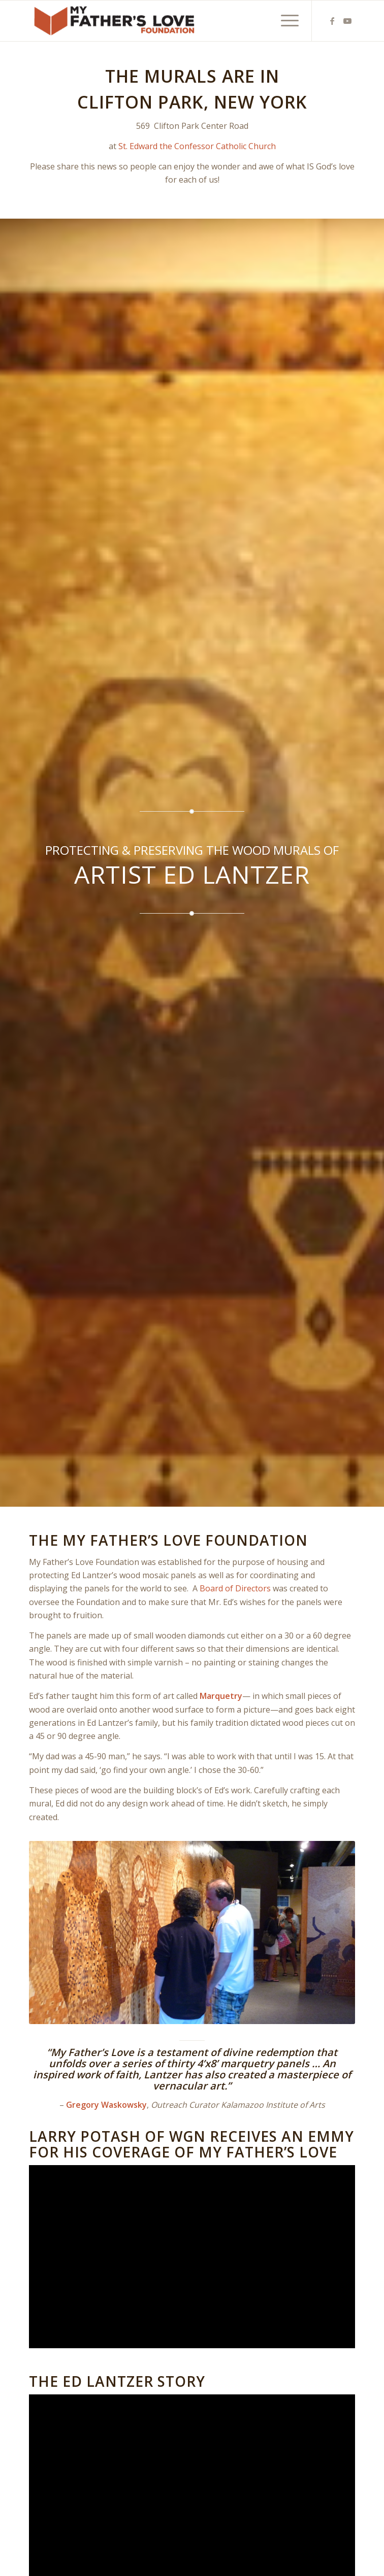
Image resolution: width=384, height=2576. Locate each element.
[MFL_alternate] (159, 21)
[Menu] (285, 21)
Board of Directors (235, 1588)
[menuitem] (285, 21)
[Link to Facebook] (332, 20)
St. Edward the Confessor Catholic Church (197, 146)
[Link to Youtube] (347, 20)
